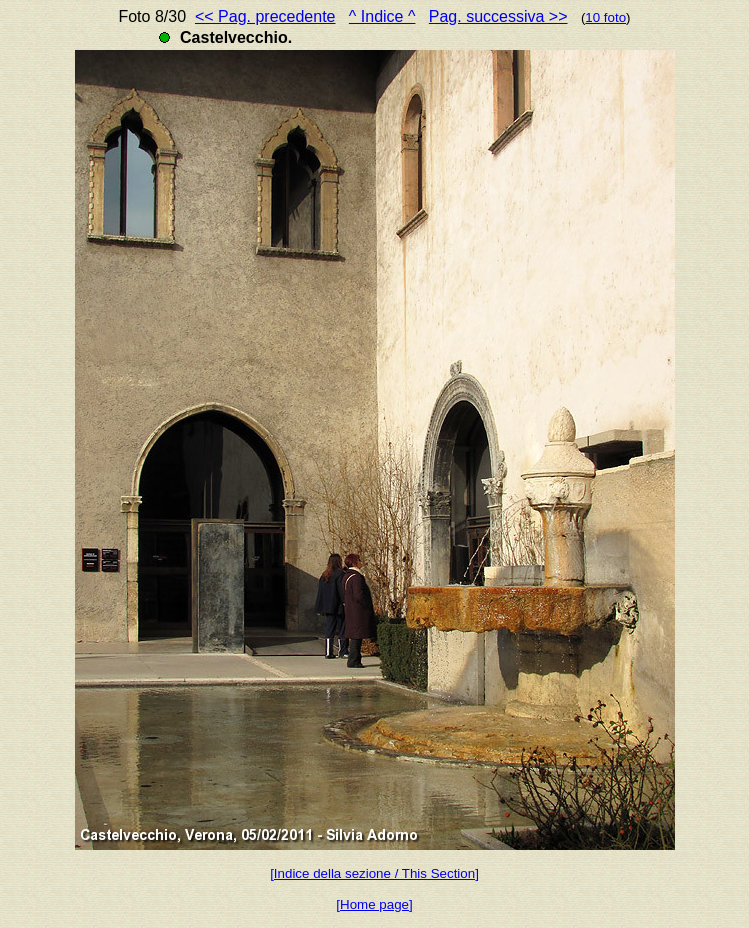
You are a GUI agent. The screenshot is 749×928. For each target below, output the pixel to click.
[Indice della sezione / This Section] (374, 873)
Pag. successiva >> (498, 16)
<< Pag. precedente (265, 16)
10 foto (605, 17)
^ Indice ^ (382, 16)
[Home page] (374, 904)
